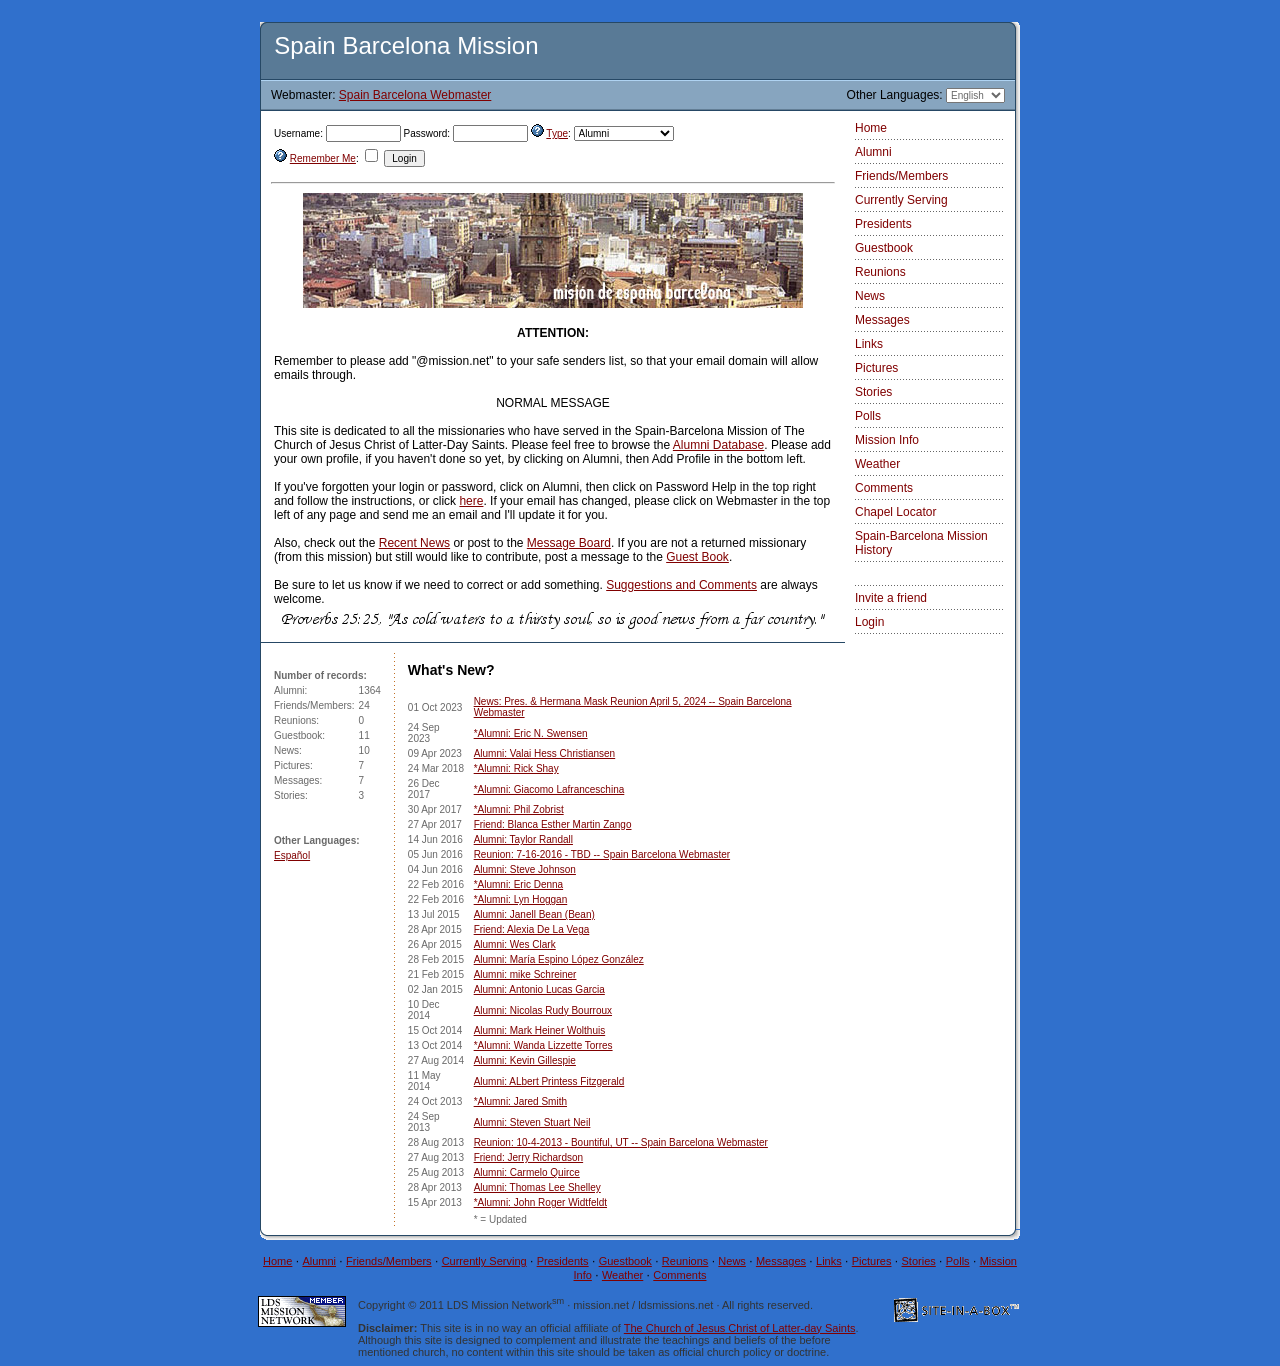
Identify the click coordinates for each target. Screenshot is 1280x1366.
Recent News (414, 543)
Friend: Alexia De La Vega (532, 929)
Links (869, 344)
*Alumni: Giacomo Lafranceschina (549, 789)
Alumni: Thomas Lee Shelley (537, 1187)
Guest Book (697, 557)
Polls (868, 416)
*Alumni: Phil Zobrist (519, 809)
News (870, 296)
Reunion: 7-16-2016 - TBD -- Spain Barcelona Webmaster (602, 854)
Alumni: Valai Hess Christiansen (545, 753)
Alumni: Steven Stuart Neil (532, 1122)
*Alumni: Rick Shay (516, 768)
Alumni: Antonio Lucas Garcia (539, 989)
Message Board (569, 543)
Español (292, 855)
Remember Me (323, 158)
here (471, 501)
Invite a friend (891, 598)
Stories (873, 392)
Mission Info (887, 440)
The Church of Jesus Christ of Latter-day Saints (740, 1328)
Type (557, 133)
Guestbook (884, 248)
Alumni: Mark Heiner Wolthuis (540, 1030)
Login (869, 622)
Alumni (873, 152)
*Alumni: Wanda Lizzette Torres (543, 1045)
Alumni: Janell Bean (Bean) (534, 914)
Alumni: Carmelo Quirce (527, 1172)
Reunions (880, 272)
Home (871, 128)
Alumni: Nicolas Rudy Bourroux (543, 1010)
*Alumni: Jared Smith (520, 1101)
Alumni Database (718, 445)
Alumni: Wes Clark (515, 944)
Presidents (883, 224)
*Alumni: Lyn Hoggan (521, 899)
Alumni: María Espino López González (559, 959)
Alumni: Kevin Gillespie (525, 1060)
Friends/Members (901, 176)
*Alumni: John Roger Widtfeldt (540, 1202)
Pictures (876, 368)
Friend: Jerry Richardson (528, 1157)
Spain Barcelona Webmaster (415, 95)
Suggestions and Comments (681, 585)
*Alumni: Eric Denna (518, 884)
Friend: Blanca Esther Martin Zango (553, 824)
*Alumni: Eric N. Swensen (531, 733)
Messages (882, 320)
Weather (877, 464)
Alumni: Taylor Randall (523, 839)
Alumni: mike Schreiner (525, 974)
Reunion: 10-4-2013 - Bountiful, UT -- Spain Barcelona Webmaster (621, 1142)
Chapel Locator (895, 512)
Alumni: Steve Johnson (525, 869)
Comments (884, 488)
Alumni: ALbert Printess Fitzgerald (549, 1081)
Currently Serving (901, 200)
